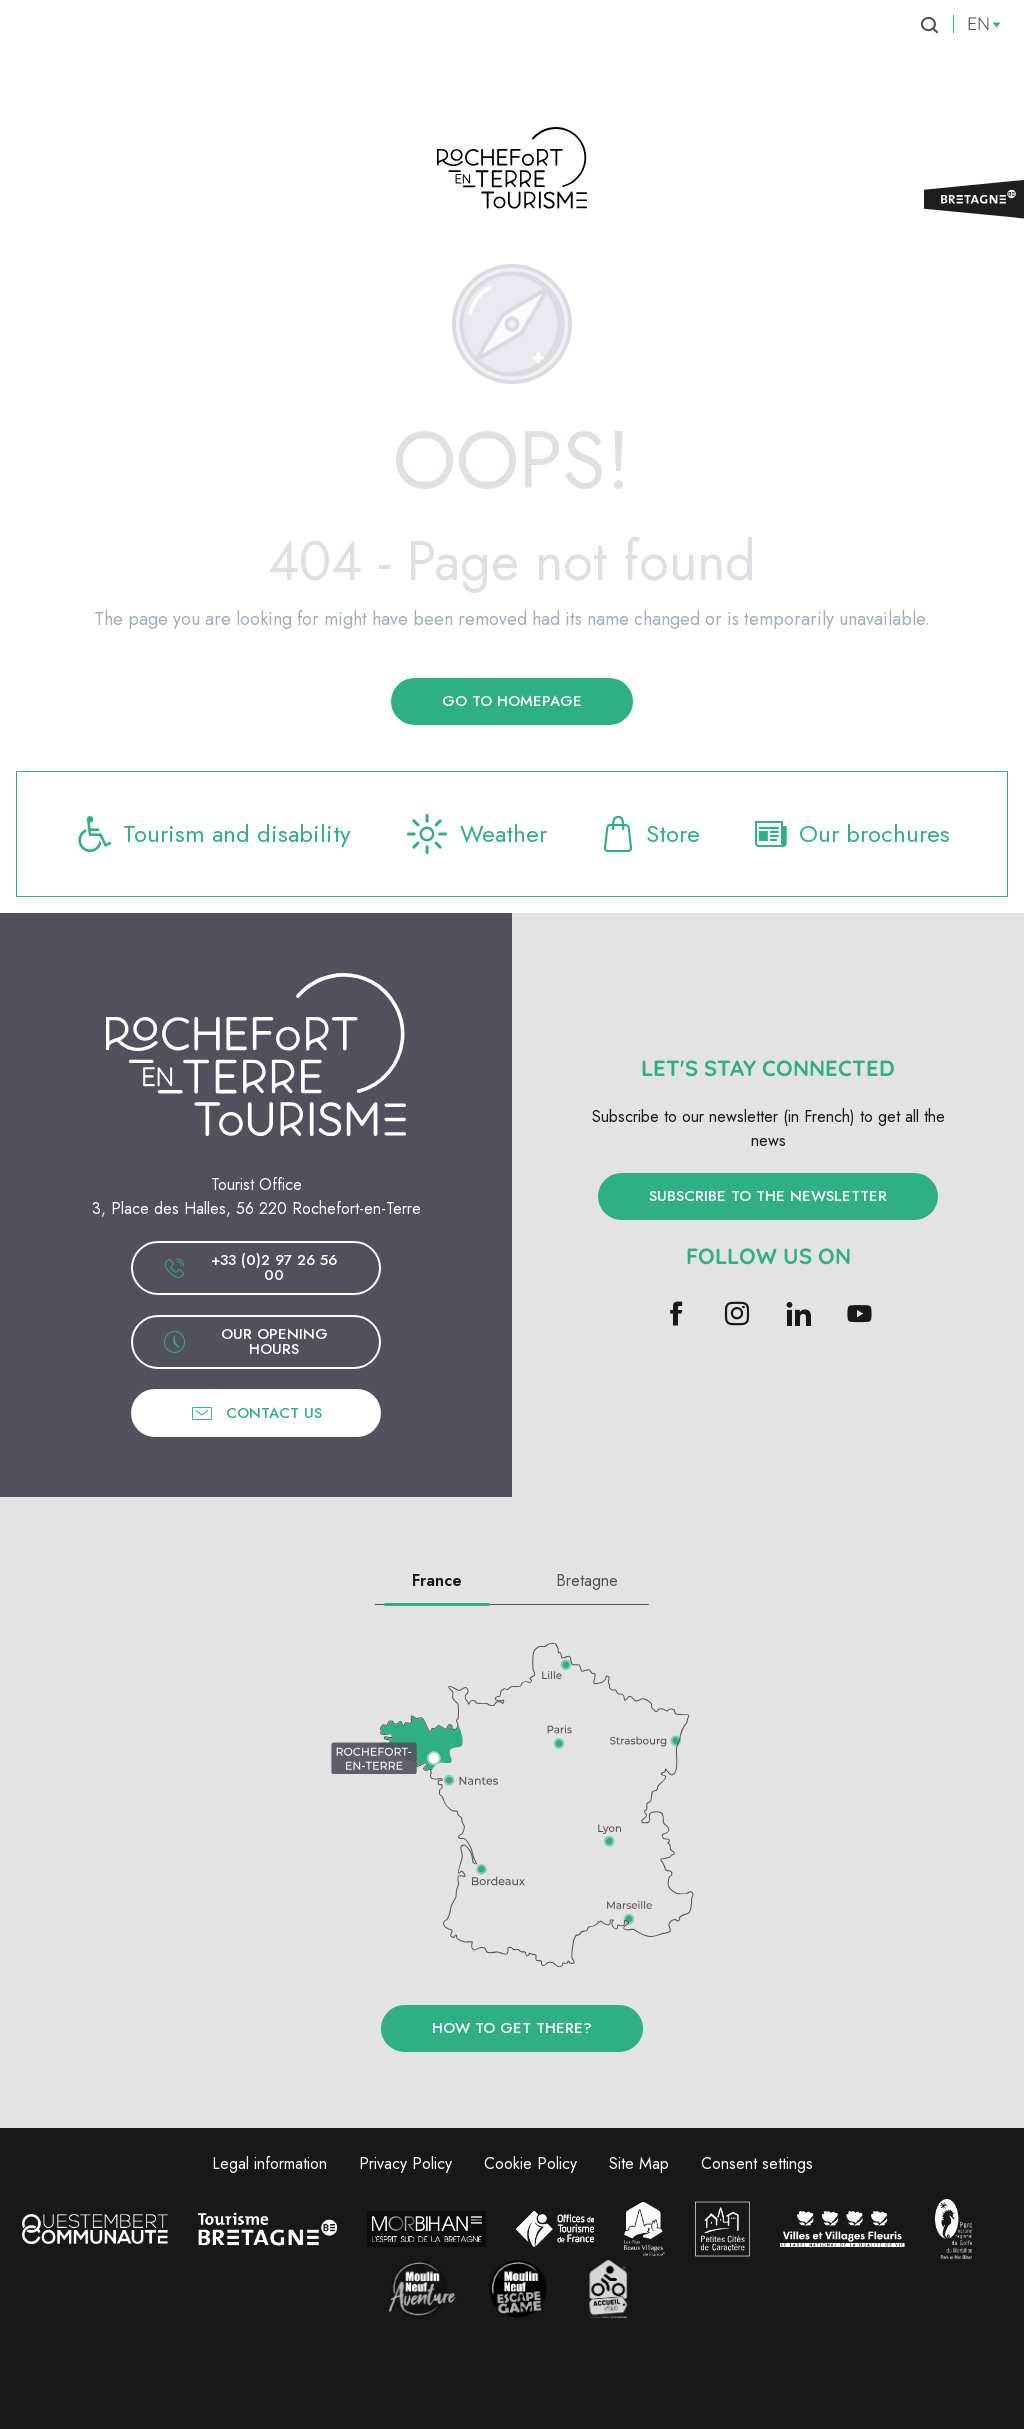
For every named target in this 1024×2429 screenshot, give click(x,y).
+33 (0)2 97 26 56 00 (250, 1267)
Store (649, 834)
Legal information (269, 2163)
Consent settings (757, 2163)
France (437, 1580)
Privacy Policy (405, 2163)
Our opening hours (245, 1341)
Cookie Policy (530, 2163)
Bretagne (587, 1580)
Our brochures (850, 834)
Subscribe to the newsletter (768, 1196)
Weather (474, 834)
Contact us (256, 1413)
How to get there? (512, 2028)
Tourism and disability (213, 834)
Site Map (639, 2163)
